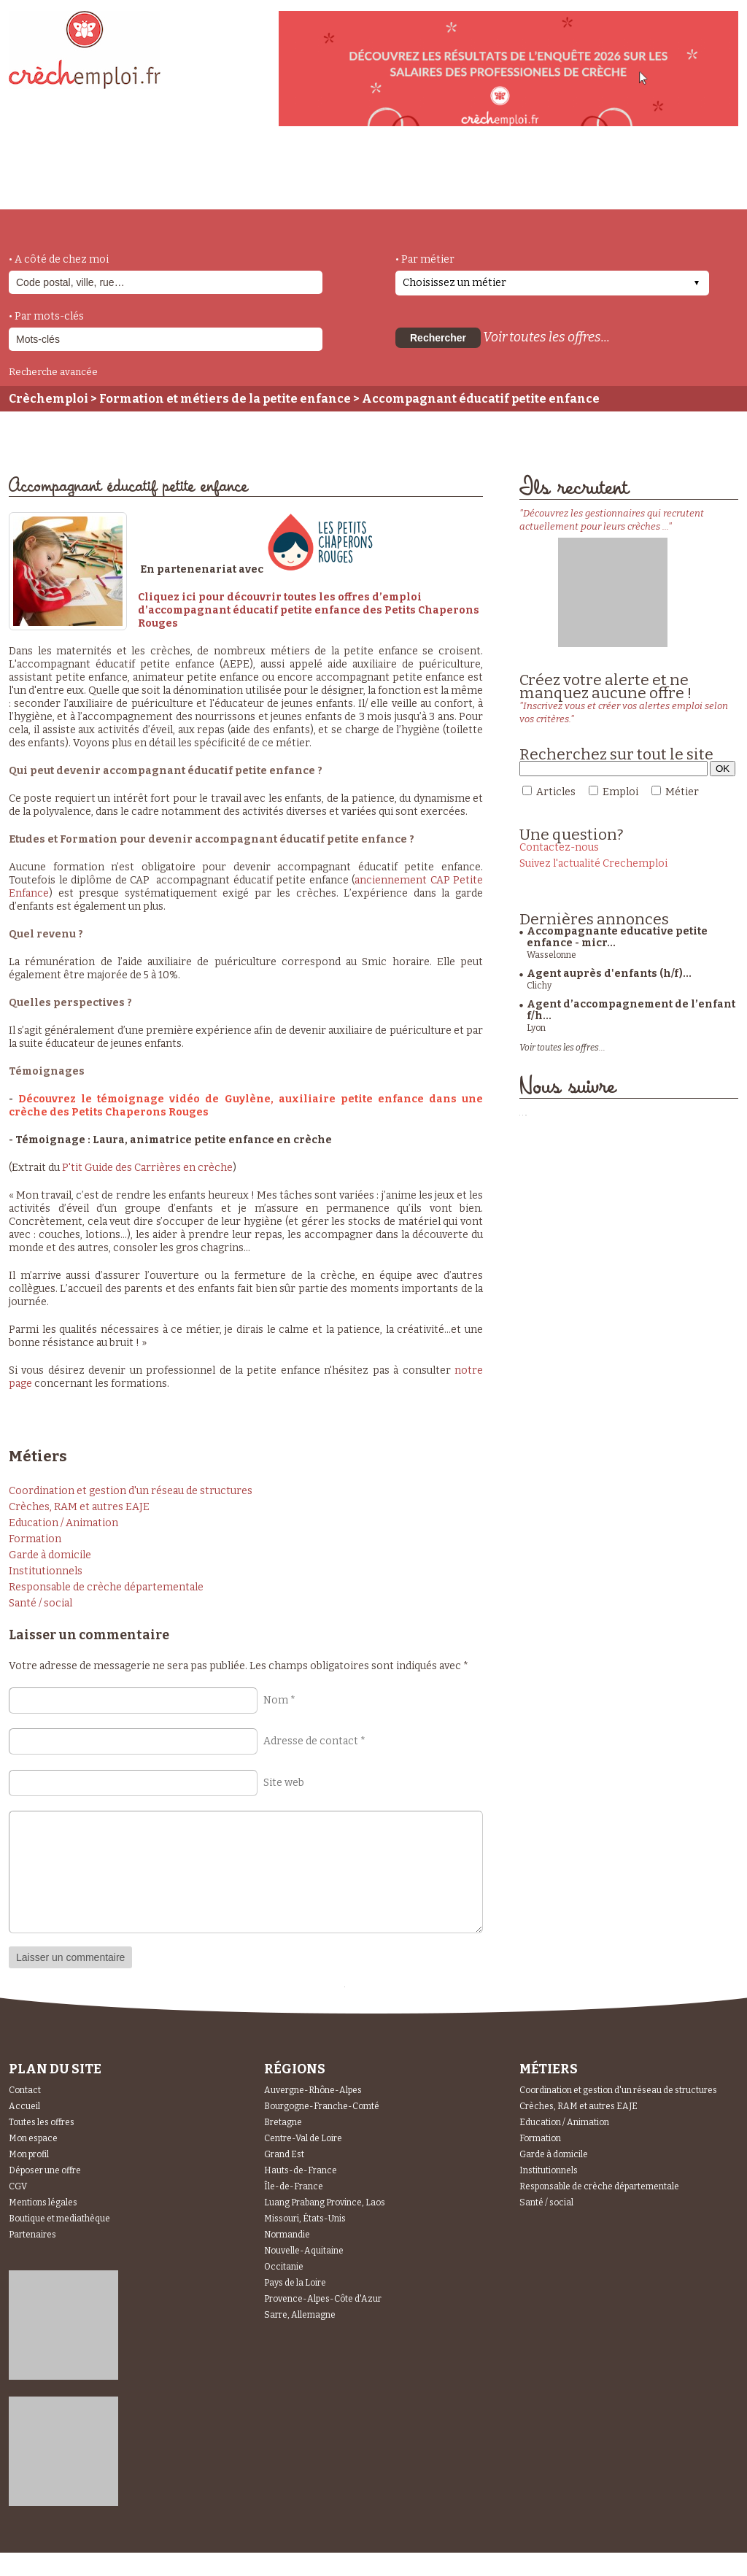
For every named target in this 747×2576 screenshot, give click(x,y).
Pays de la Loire (295, 2306)
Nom (279, 1700)
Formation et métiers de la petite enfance (225, 399)
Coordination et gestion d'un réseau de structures (130, 1491)
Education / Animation (63, 1523)
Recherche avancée (53, 371)
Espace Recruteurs (663, 184)
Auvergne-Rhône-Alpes (313, 2113)
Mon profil (29, 2178)
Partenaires (32, 2258)
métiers (131, 184)
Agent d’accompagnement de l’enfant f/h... (631, 1010)
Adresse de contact (314, 1741)
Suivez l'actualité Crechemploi (593, 863)
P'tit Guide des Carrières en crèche (147, 1167)
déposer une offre (353, 176)
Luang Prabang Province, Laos (324, 2226)
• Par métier (424, 259)
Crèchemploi (48, 399)
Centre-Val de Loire (303, 2162)
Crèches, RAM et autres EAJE (79, 1507)
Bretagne (283, 2145)
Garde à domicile (50, 1555)
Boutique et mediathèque (59, 2242)
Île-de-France (293, 2210)
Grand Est (284, 2178)
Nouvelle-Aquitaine (304, 2274)
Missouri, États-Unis (305, 2242)
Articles (556, 792)
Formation (35, 1539)
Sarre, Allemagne (300, 2338)
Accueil (24, 2129)
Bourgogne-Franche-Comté (321, 2129)
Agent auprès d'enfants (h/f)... (609, 973)
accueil (48, 189)
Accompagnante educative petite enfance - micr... (617, 937)
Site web (283, 1782)
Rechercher (438, 338)
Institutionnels (45, 1571)
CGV (18, 2210)
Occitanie (283, 2290)
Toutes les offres (41, 2145)
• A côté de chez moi (59, 259)
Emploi (620, 792)
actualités (222, 177)
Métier (682, 792)
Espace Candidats (504, 174)
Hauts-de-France (300, 2194)
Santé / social (40, 1603)
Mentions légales (43, 2226)
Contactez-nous (559, 847)
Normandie (287, 2258)
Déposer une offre (45, 2194)
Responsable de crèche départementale (106, 1587)
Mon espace (33, 2162)
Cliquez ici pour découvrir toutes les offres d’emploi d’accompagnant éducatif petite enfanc (280, 603)
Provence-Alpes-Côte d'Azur (323, 2322)
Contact (25, 2113)
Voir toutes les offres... (546, 337)
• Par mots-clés (46, 316)
